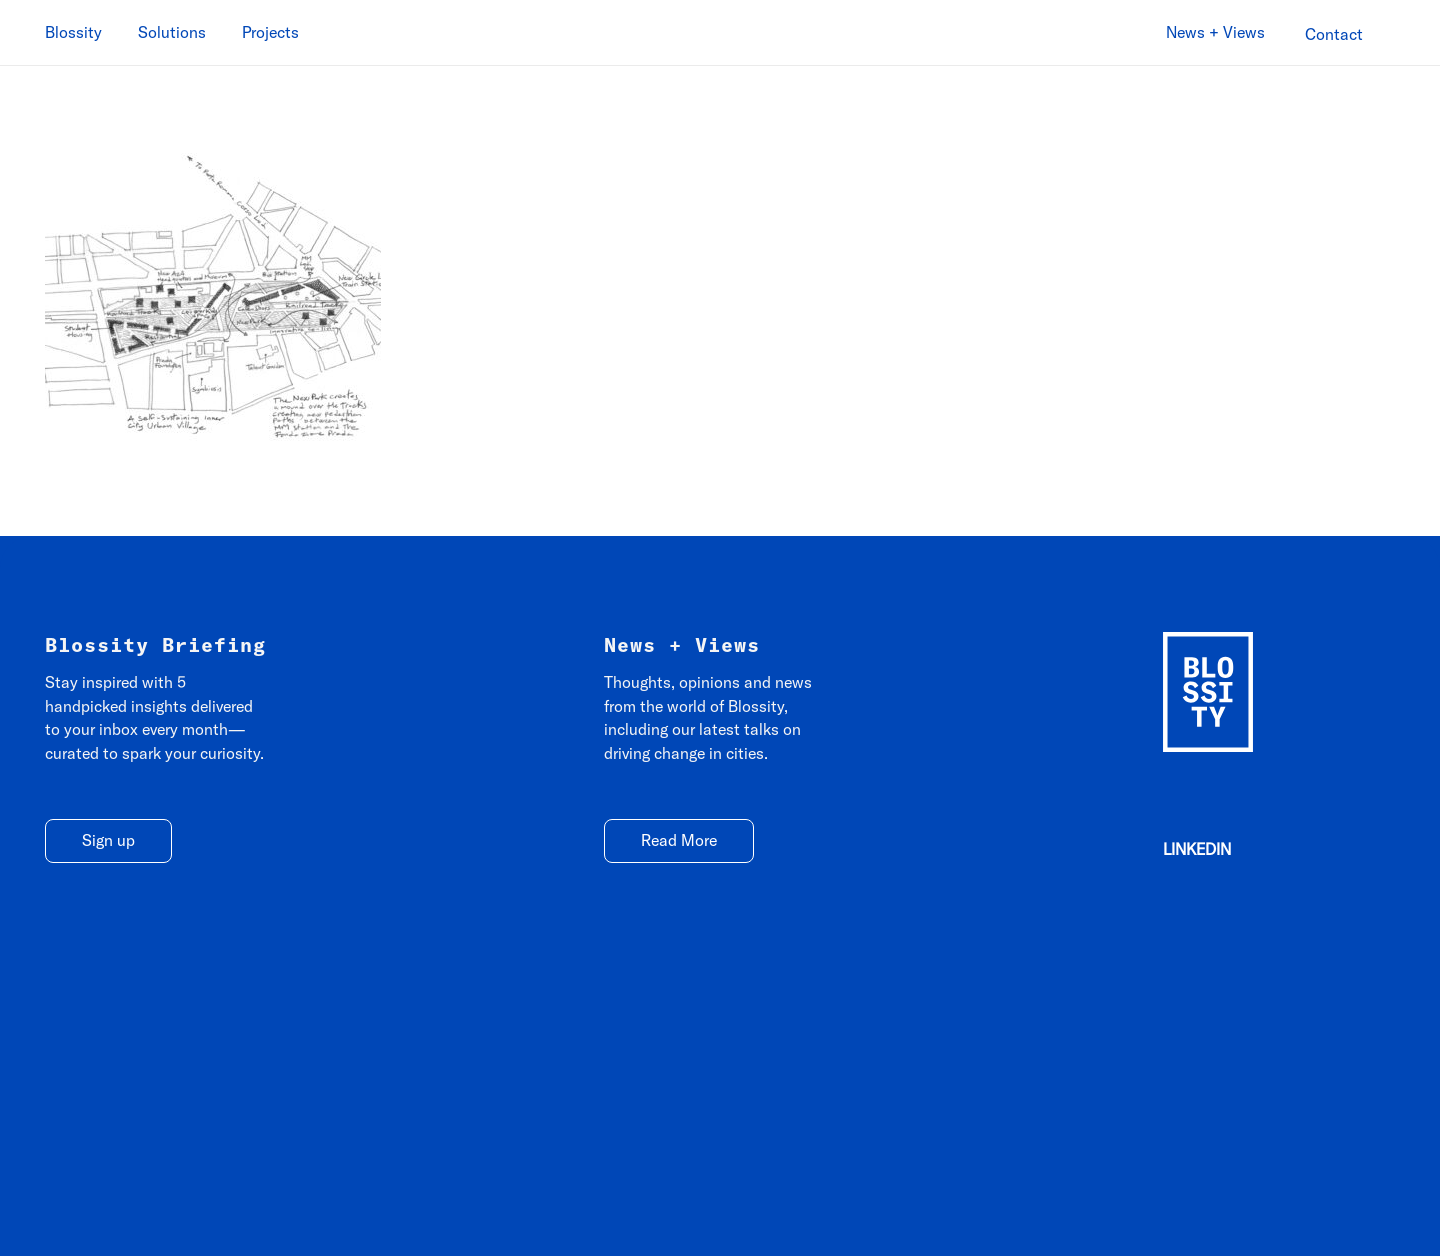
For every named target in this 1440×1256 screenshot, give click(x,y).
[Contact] (1334, 34)
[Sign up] (108, 841)
